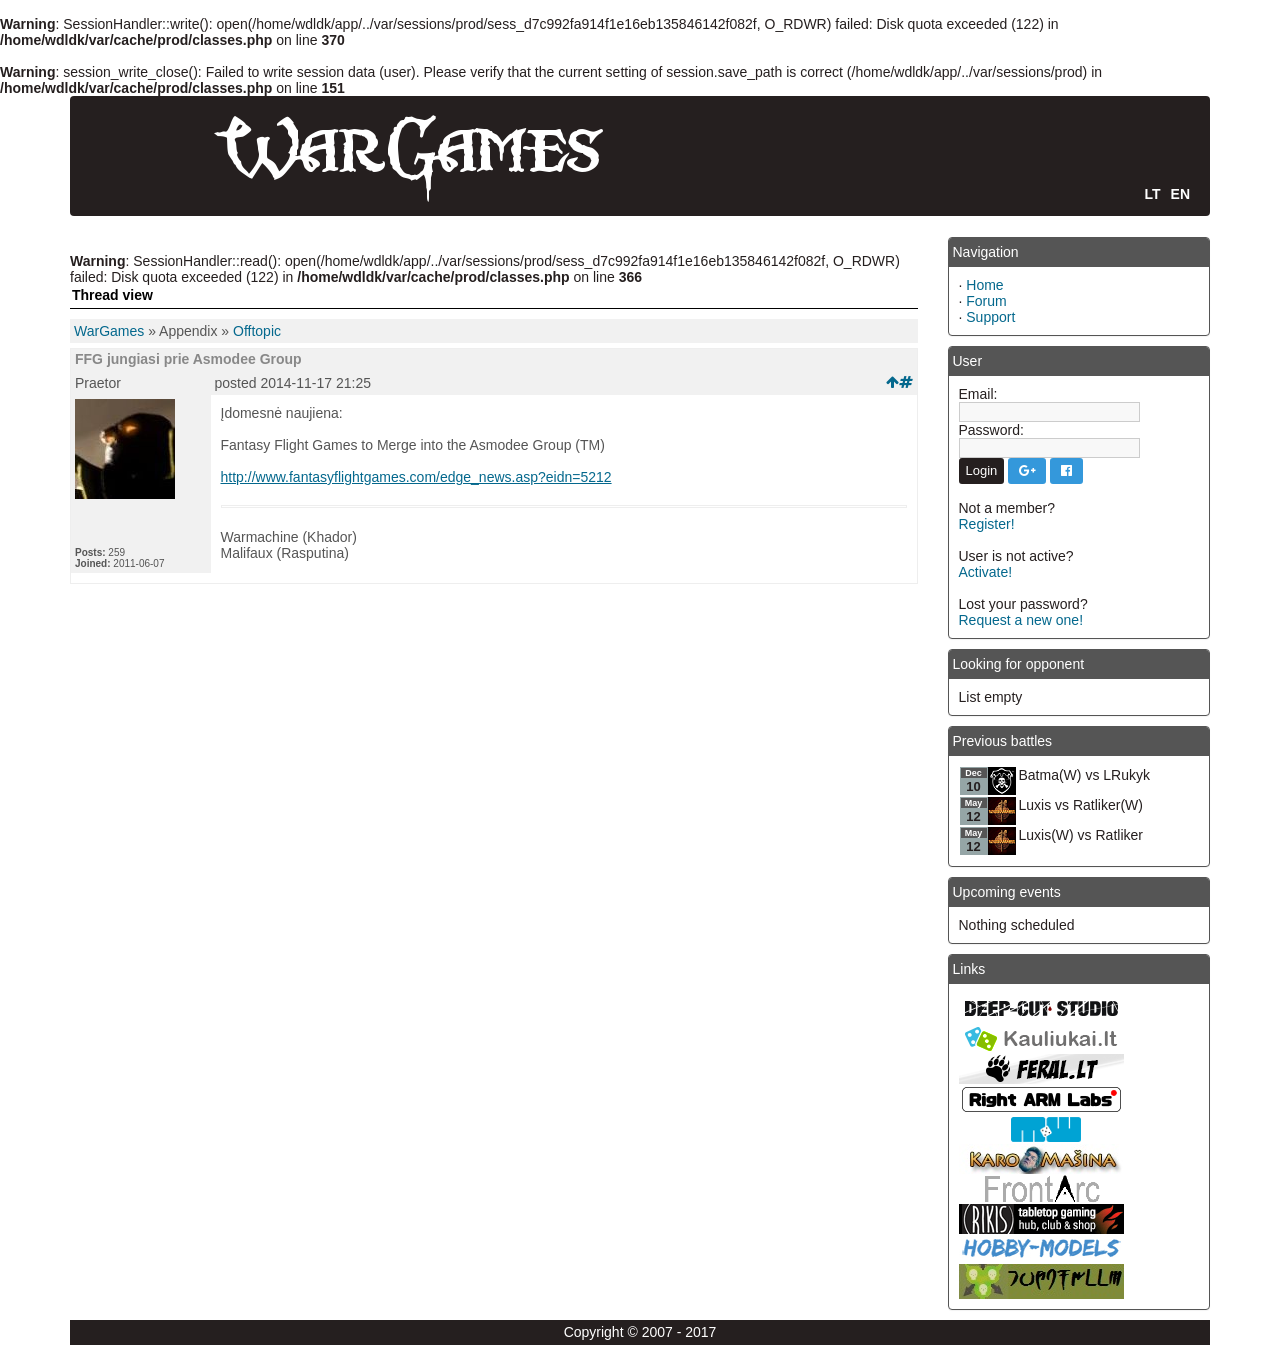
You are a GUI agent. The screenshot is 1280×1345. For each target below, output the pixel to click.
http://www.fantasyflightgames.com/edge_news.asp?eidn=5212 (416, 477)
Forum (986, 301)
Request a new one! (1021, 620)
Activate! (986, 572)
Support (990, 317)
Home (984, 285)
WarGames (109, 331)
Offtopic (257, 331)
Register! (987, 524)
